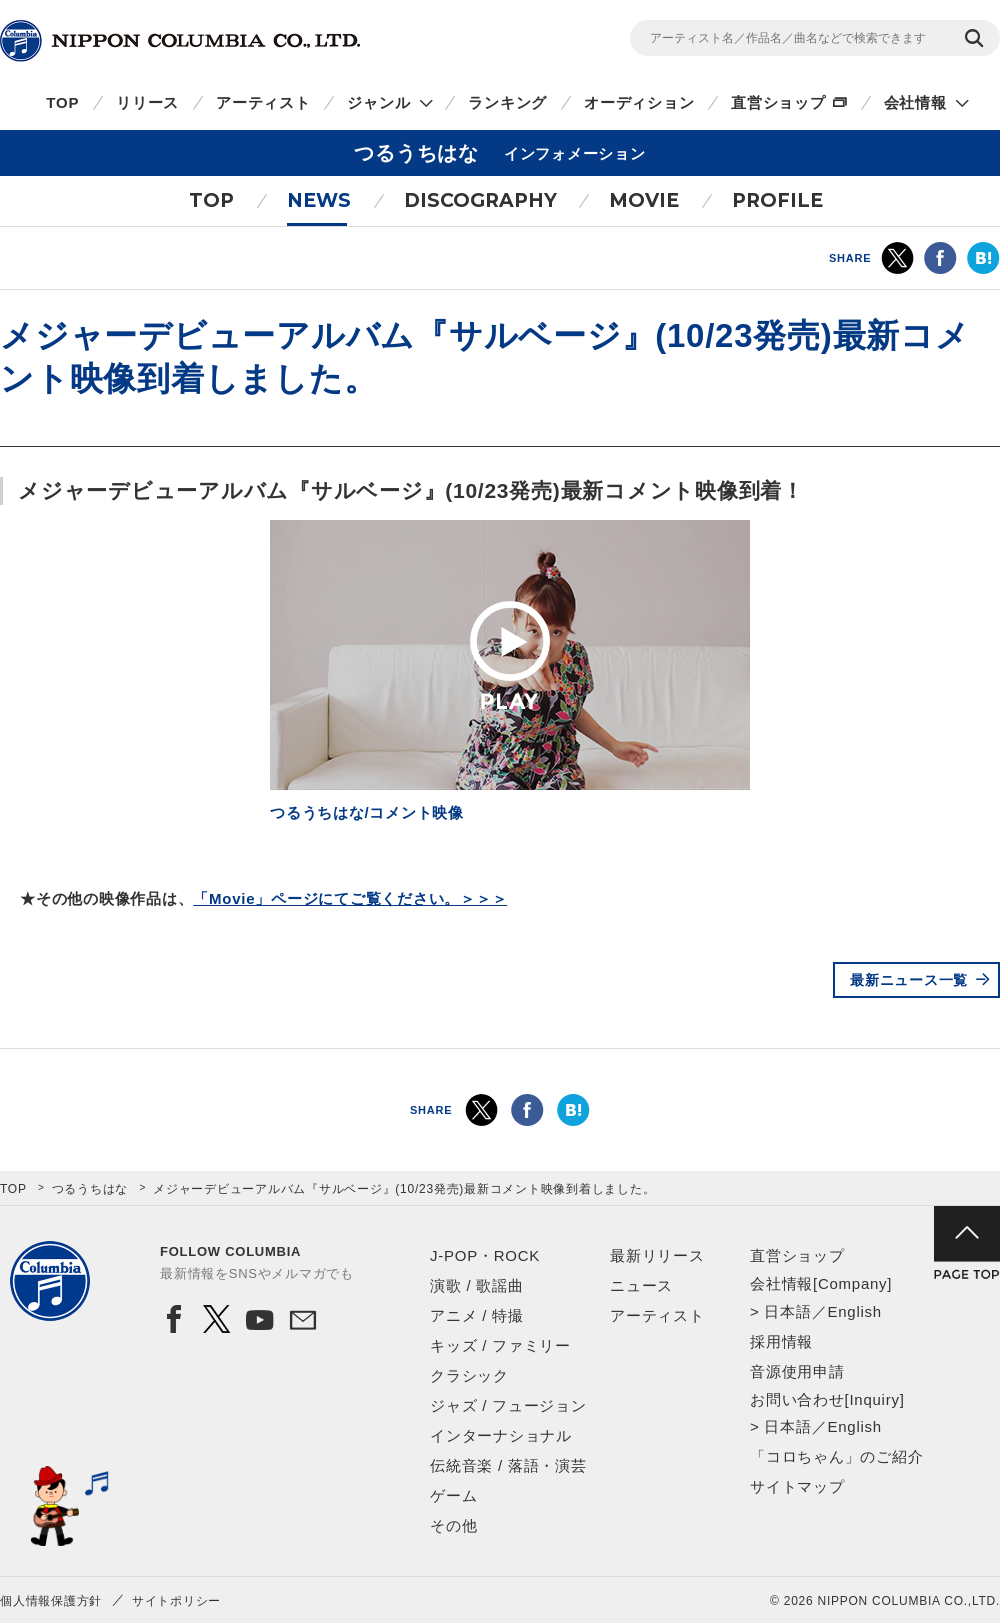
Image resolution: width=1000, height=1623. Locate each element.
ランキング (507, 102)
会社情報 (915, 102)
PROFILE (777, 200)
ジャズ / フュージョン (508, 1405)
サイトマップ (797, 1486)
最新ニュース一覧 (909, 980)
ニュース (641, 1285)
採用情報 (781, 1341)
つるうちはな (90, 1189)
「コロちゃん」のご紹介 (836, 1456)
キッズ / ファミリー (500, 1345)
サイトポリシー (176, 1601)
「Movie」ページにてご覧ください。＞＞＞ (350, 898)
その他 (453, 1525)
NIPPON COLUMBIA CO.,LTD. (180, 41)
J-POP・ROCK (485, 1255)
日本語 (787, 1311)
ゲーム (453, 1495)
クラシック (469, 1375)
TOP (62, 102)
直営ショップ (778, 102)
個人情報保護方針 (51, 1601)
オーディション (639, 102)
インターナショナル (501, 1435)
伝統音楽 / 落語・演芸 (508, 1465)
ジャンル (378, 102)
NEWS (319, 200)
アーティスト (263, 102)
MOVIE (644, 200)
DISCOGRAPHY (480, 200)
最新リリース (657, 1255)
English (854, 1311)
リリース (147, 102)
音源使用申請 (797, 1371)
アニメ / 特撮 (477, 1315)
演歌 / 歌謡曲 (477, 1285)
